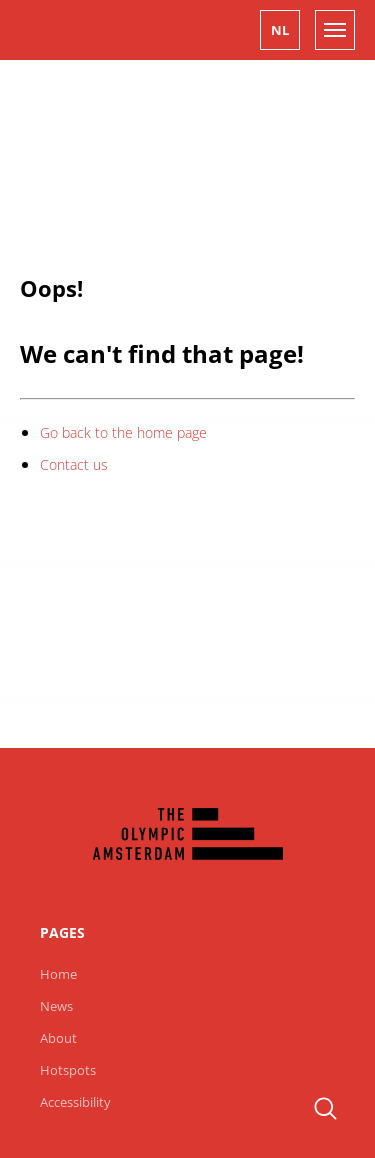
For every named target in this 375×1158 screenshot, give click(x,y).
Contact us (74, 464)
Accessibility (75, 1102)
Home (58, 974)
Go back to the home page (123, 432)
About (58, 1038)
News (56, 1006)
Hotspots (68, 1070)
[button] (280, 30)
